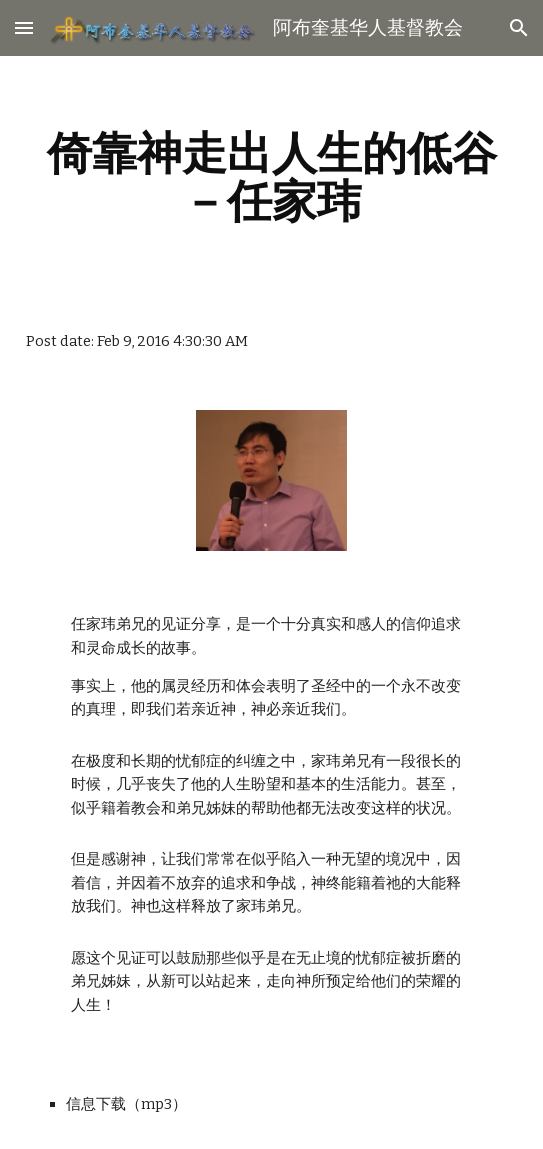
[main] (271, 177)
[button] (24, 27)
